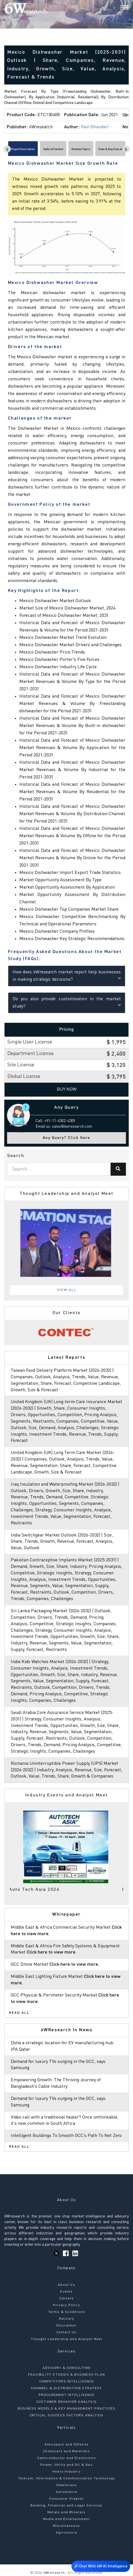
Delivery (66, 2319)
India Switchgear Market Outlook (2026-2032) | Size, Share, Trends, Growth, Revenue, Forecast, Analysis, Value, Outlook (62, 1542)
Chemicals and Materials (66, 2451)
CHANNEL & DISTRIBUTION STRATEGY (66, 2388)
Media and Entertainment (66, 2519)
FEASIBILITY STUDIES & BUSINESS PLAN (66, 2375)
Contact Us (66, 2332)
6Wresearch (53, 2573)
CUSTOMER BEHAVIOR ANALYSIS (66, 2402)
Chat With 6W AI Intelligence (100, 2567)
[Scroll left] (7, 149)
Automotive (66, 2492)
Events (66, 2291)
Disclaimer (66, 2325)
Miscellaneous (66, 2526)
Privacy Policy (66, 2305)
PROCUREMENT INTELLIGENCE (67, 2395)
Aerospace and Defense (66, 2444)
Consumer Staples (66, 2499)
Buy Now (67, 1089)
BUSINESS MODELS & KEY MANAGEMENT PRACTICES (66, 2408)
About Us (66, 2285)
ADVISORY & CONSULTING (66, 2368)
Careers (66, 2298)
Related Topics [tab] (80, 149)
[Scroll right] (126, 149)
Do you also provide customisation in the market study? (66, 1003)
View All (67, 1290)
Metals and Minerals (66, 2512)
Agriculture (66, 2532)
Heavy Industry (66, 2471)
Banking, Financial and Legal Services (66, 2505)
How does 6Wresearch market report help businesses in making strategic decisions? (66, 976)
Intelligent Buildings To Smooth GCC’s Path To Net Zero (66, 2136)
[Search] (114, 8)
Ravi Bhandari (95, 127)
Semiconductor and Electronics (66, 2458)
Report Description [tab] (23, 149)
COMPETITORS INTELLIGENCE (66, 2381)
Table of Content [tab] (53, 149)
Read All (19, 2013)
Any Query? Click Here (66, 1138)
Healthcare (66, 2485)
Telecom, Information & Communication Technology (66, 2478)
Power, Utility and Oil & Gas (66, 2465)
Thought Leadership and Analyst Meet (66, 2339)
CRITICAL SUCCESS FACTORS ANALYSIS (66, 2415)
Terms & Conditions (66, 2312)
